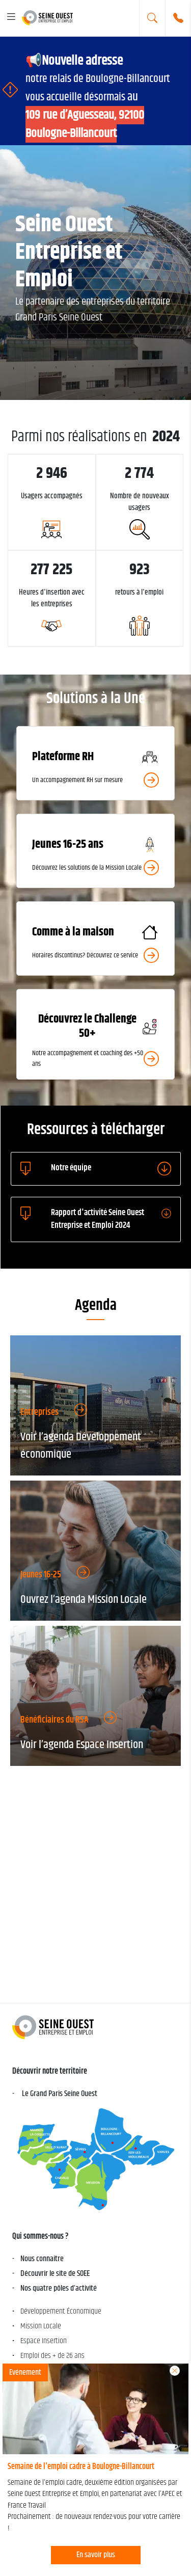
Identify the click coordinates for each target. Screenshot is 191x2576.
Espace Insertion (43, 2341)
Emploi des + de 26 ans (52, 2355)
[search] (152, 18)
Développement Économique (60, 2311)
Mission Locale (40, 2326)
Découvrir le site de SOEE (55, 2273)
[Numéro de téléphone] (178, 17)
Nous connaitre (42, 2258)
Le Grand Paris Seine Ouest (58, 2093)
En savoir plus (95, 2554)
